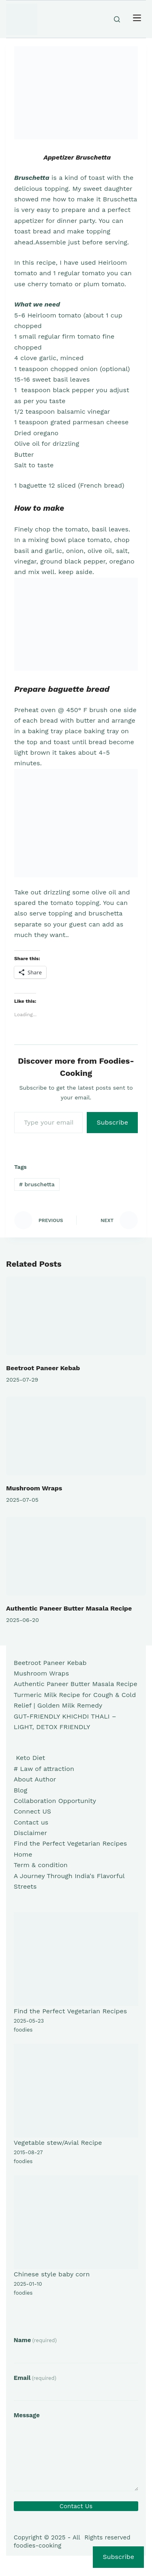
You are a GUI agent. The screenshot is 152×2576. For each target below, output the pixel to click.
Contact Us (76, 2506)
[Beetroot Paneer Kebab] (76, 1315)
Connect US (32, 1811)
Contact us (31, 1822)
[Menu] (137, 19)
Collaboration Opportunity (55, 1801)
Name (35, 2340)
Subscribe (112, 1122)
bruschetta (37, 1184)
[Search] (117, 19)
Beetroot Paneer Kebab (43, 1368)
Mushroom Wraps (34, 1488)
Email (35, 2378)
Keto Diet (29, 1758)
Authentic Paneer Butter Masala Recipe (69, 1608)
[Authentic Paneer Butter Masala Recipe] (76, 1556)
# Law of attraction (44, 1769)
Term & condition (41, 1865)
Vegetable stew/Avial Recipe (58, 2142)
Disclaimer (30, 1833)
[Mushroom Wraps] (76, 1436)
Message (27, 2415)
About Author (35, 1779)
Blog (20, 1790)
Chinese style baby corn (52, 2274)
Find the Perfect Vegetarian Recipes (70, 1843)
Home (23, 1854)
